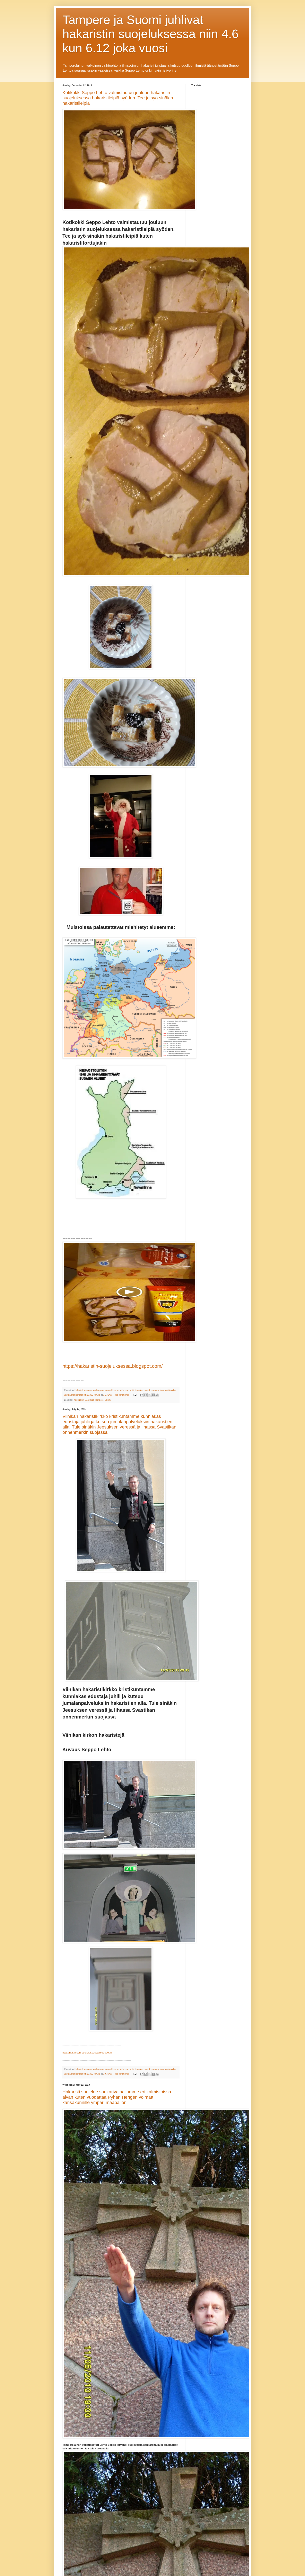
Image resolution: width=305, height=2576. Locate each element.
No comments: (122, 1395)
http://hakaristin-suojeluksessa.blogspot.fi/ (87, 2052)
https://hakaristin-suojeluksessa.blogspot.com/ (112, 1366)
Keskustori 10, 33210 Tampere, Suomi (92, 1400)
